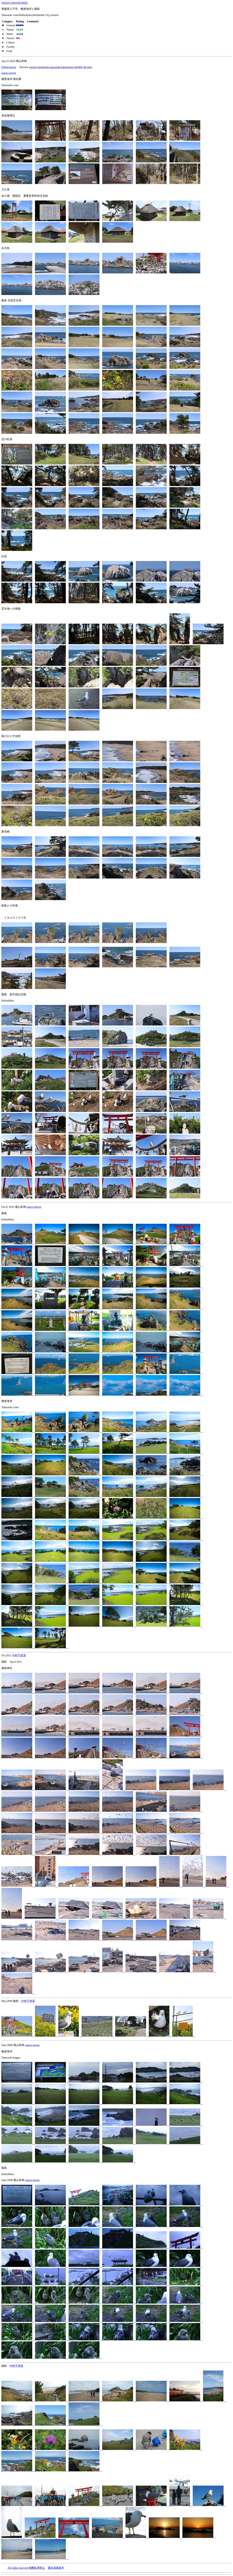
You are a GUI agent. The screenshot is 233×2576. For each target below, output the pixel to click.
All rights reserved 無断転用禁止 (26, 2567)
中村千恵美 (19, 1655)
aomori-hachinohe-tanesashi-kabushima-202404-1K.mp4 (60, 67)
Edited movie (8, 67)
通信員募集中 (56, 2567)
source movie (8, 73)
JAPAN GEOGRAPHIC (14, 2)
